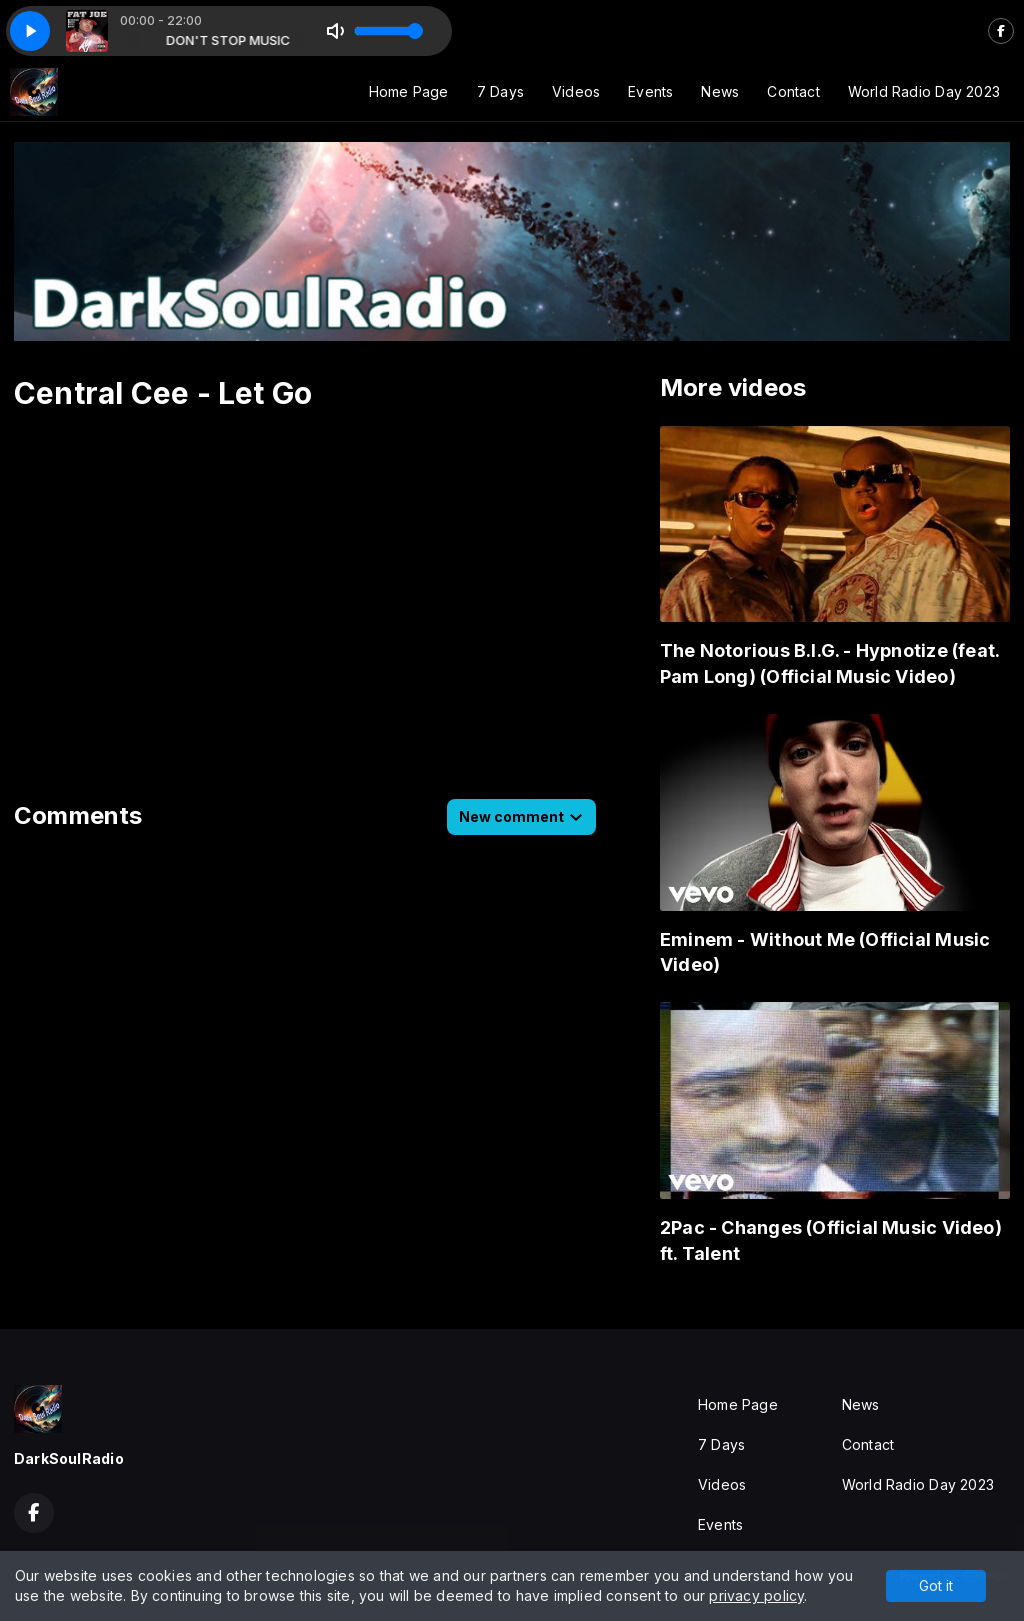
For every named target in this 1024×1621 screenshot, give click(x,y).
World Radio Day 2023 (924, 91)
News (720, 91)
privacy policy (756, 1595)
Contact (793, 91)
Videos (576, 91)
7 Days (500, 91)
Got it (936, 1585)
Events (650, 91)
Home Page (409, 91)
